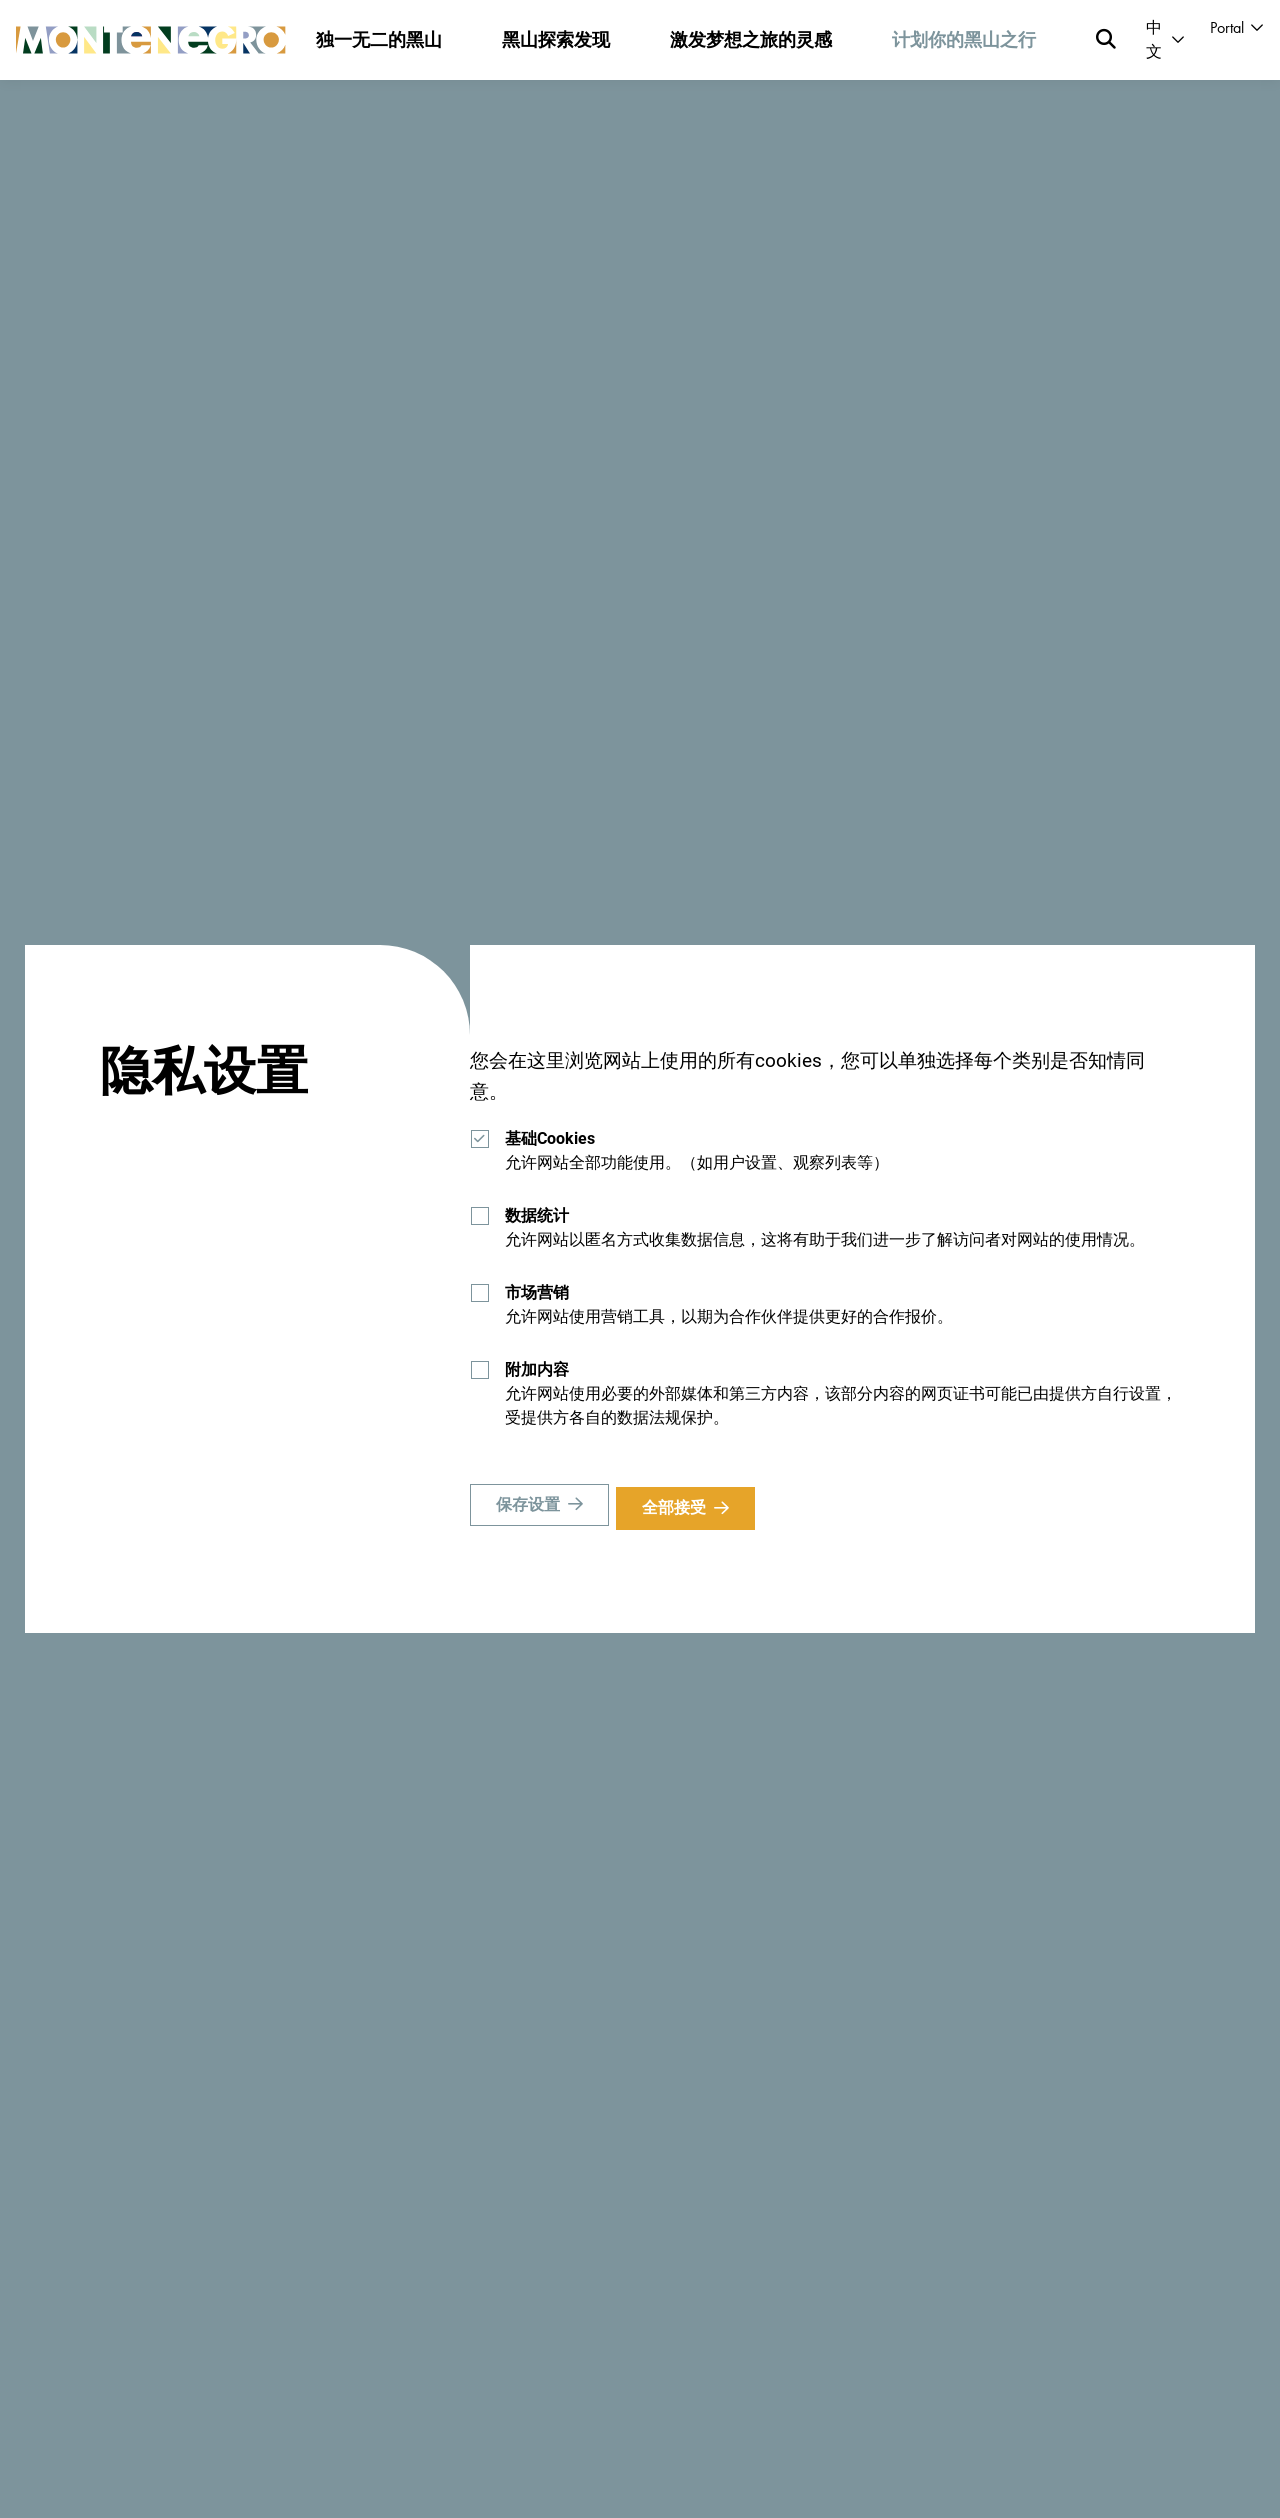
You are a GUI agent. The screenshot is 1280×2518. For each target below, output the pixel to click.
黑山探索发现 (556, 39)
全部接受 (681, 1507)
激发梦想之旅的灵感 (751, 39)
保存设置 (528, 1507)
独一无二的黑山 (379, 39)
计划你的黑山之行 (964, 39)
